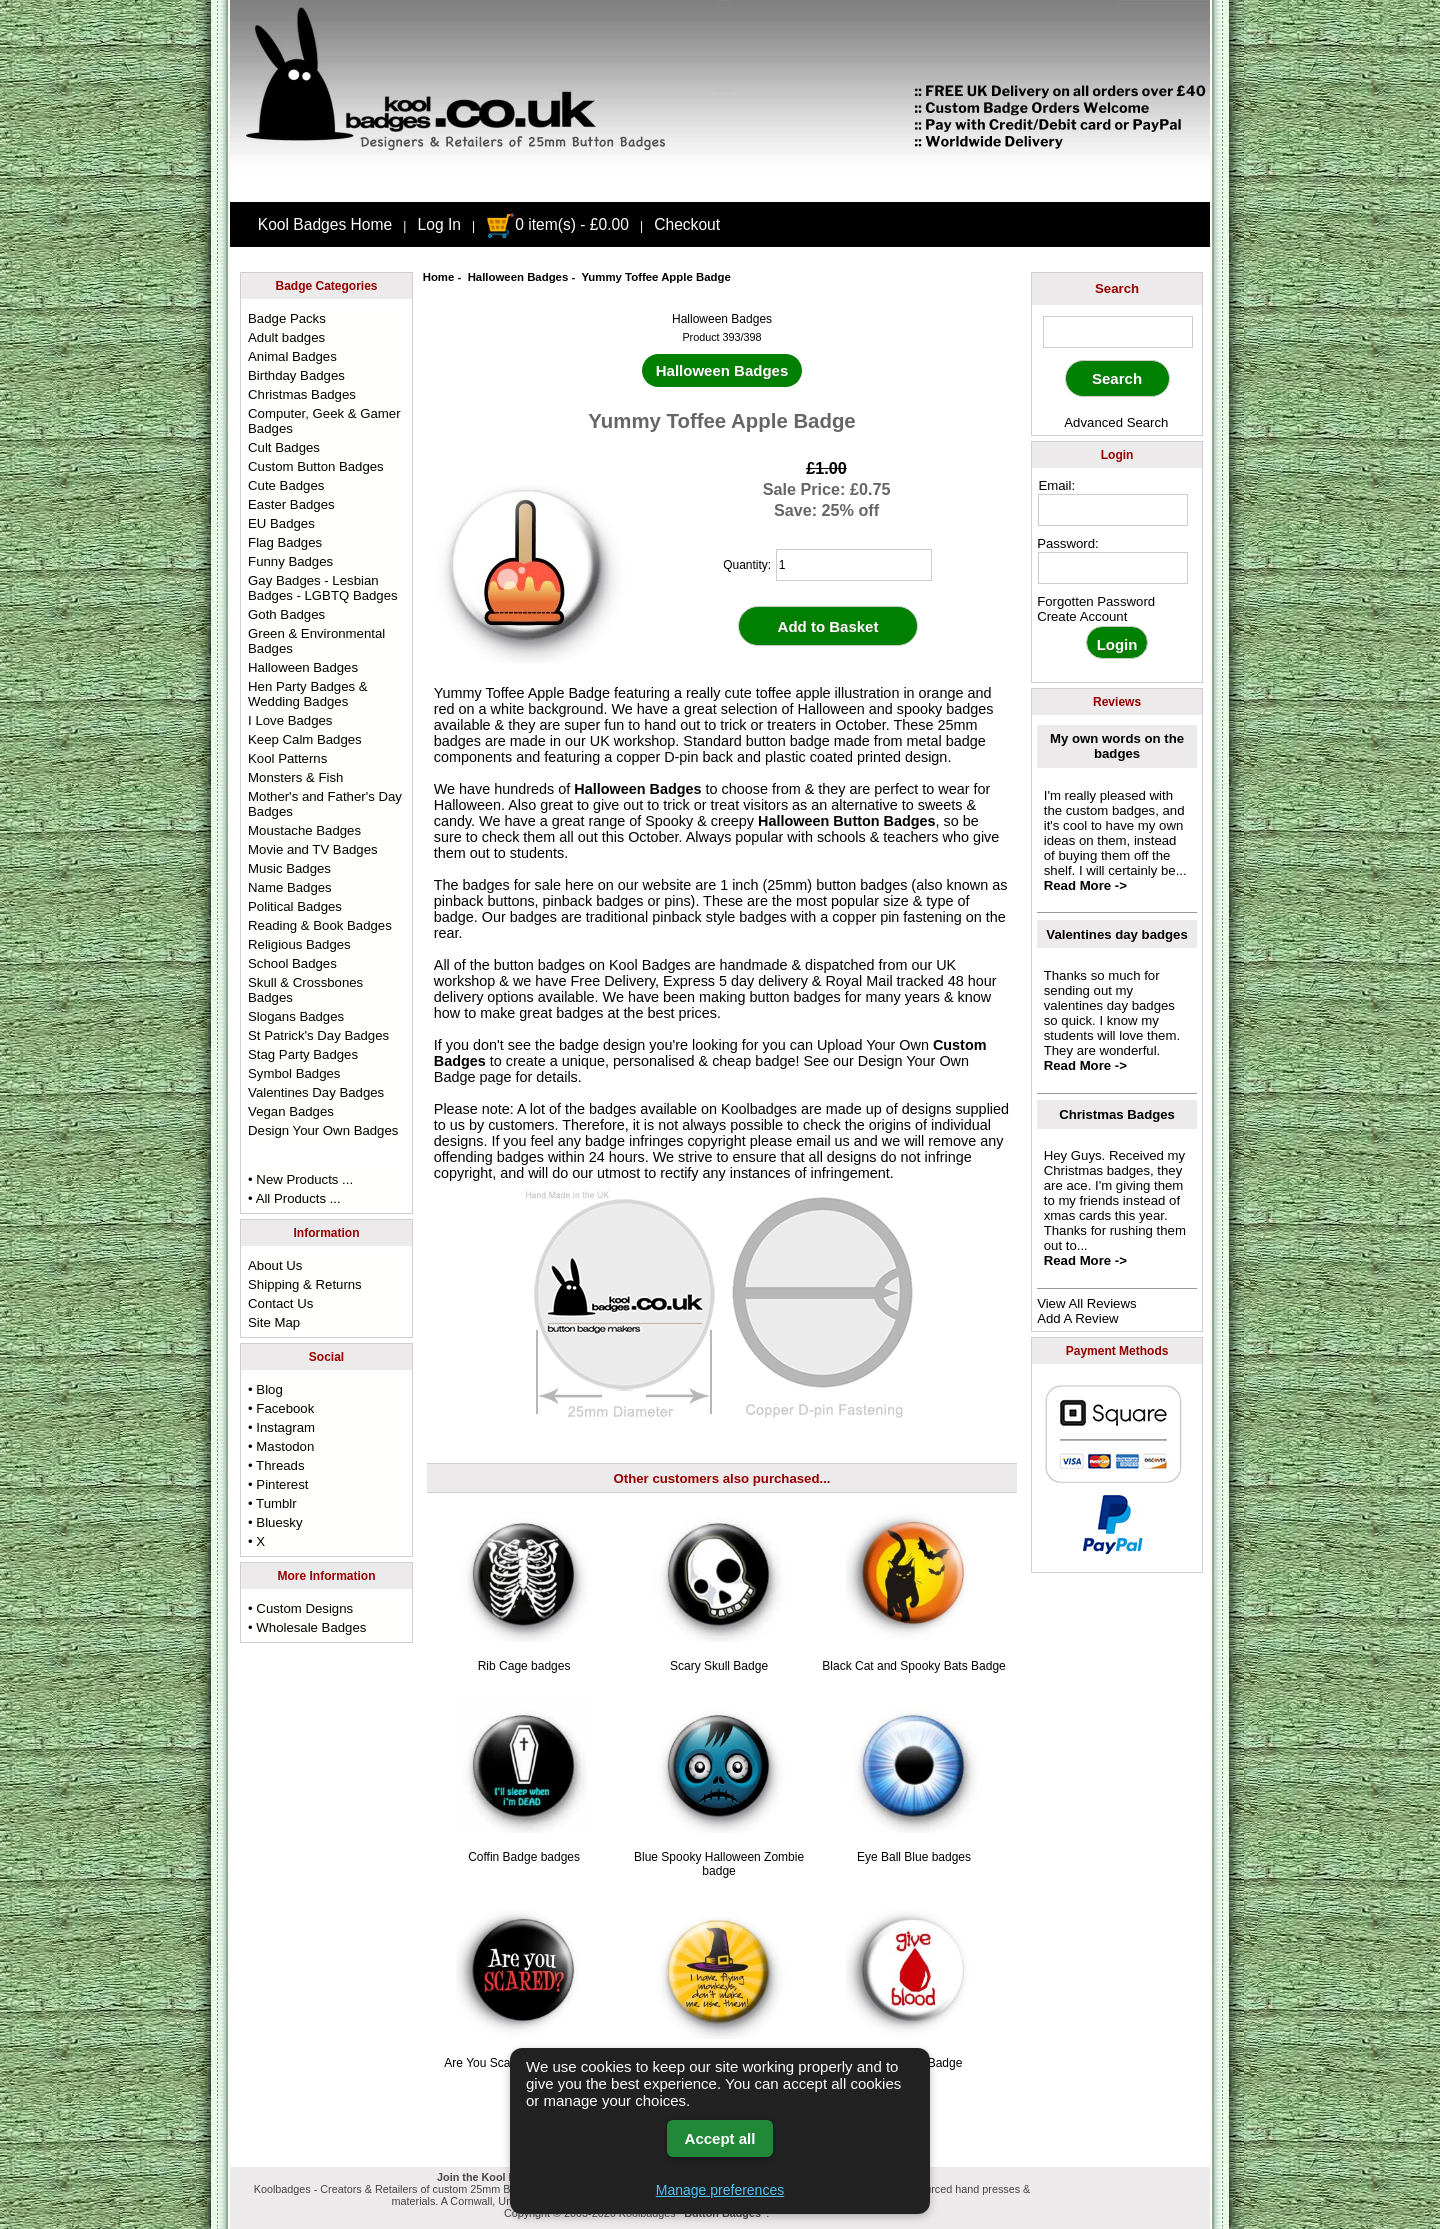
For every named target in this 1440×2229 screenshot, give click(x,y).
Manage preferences (720, 2190)
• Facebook (281, 1408)
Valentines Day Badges (316, 1092)
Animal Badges (292, 356)
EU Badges (281, 523)
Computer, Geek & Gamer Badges (324, 421)
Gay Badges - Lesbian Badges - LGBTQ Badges (323, 588)
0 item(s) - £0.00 (557, 224)
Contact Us (280, 1303)
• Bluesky (275, 1522)
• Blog (265, 1389)
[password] (1113, 568)
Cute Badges (286, 485)
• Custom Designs (300, 1608)
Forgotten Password (1096, 601)
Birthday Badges (296, 375)
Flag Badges (285, 542)
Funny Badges (290, 561)
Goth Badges (286, 614)
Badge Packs (287, 318)
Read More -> (1085, 885)
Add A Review (1077, 1318)
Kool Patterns (287, 758)
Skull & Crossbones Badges (305, 990)
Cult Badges (284, 447)
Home (439, 277)
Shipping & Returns (305, 1284)
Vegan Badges (291, 1111)
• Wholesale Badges (307, 1627)
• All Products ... (294, 1198)
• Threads (276, 1465)
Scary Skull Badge (719, 1666)
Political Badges (295, 906)
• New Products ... (300, 1179)
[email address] (1113, 510)
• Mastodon (281, 1446)
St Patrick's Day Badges (318, 1035)
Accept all (720, 2138)
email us (823, 1141)
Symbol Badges (294, 1073)
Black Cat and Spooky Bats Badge (913, 1666)
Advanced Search (1116, 422)
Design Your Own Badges (323, 1130)
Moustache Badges (304, 830)
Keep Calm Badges (305, 739)
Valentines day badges (1116, 934)
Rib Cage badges (524, 1666)
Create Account (1082, 616)
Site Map (274, 1322)
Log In (439, 224)
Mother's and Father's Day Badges (325, 804)
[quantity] (854, 565)
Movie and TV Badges (313, 849)
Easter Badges (291, 504)
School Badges (292, 963)
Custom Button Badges (316, 466)
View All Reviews (1086, 1303)
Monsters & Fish (295, 777)
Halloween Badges (518, 277)
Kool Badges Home (325, 224)
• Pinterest (278, 1484)
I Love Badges (290, 720)
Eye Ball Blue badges (914, 1857)
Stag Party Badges (303, 1054)
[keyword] (1118, 332)
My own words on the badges (1117, 746)
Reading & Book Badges (320, 925)
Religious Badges (299, 944)
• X (256, 1541)
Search (1117, 288)
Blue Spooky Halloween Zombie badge (719, 1864)
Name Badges (290, 887)
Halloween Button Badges (847, 821)
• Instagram (281, 1427)
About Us (275, 1265)
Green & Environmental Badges (316, 641)
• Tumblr (272, 1503)
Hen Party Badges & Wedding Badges (308, 694)
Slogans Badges (296, 1016)
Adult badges (286, 337)
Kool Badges (650, 965)
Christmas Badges (302, 394)
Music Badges (289, 868)
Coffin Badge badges (524, 1857)
